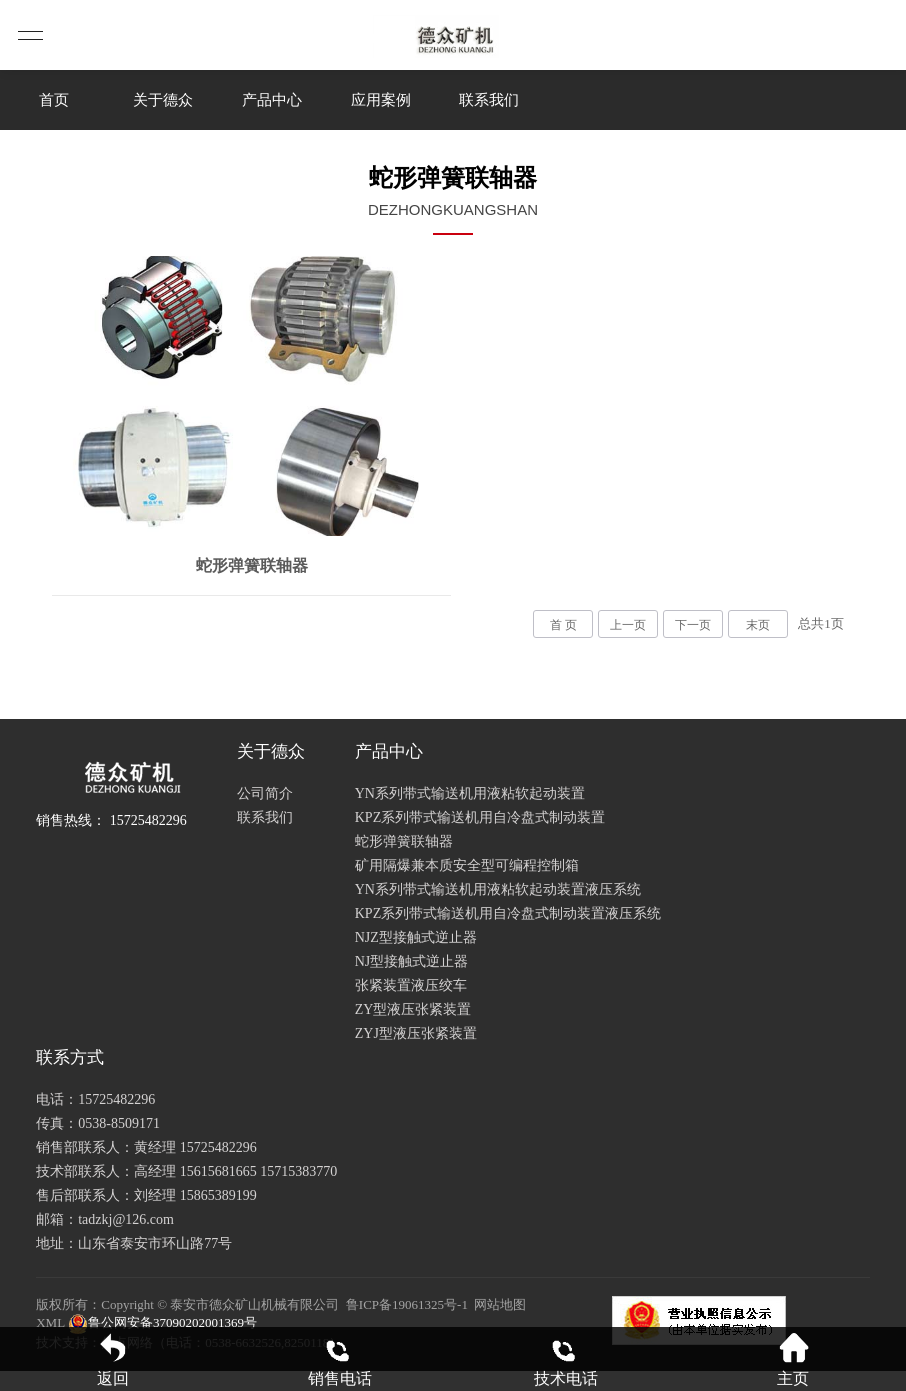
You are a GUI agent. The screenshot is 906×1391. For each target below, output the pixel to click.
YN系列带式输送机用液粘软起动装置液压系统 (498, 889)
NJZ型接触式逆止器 (416, 937)
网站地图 (500, 1304)
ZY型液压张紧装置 (413, 1009)
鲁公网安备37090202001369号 (161, 1322)
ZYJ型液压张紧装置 (416, 1033)
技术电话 (566, 1359)
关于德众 (163, 100)
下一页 (693, 625)
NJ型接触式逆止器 (412, 961)
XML (50, 1322)
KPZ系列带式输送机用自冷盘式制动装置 (480, 817)
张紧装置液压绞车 (411, 985)
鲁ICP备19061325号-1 (407, 1304)
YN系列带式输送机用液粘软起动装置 (470, 793)
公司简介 (265, 793)
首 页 (563, 625)
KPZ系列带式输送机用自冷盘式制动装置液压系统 (508, 913)
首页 (54, 100)
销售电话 (340, 1359)
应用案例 (381, 100)
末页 (758, 625)
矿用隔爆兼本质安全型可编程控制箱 (467, 865)
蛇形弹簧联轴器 (404, 841)
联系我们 (489, 100)
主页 (793, 1359)
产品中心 (272, 100)
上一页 (628, 625)
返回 (113, 1359)
